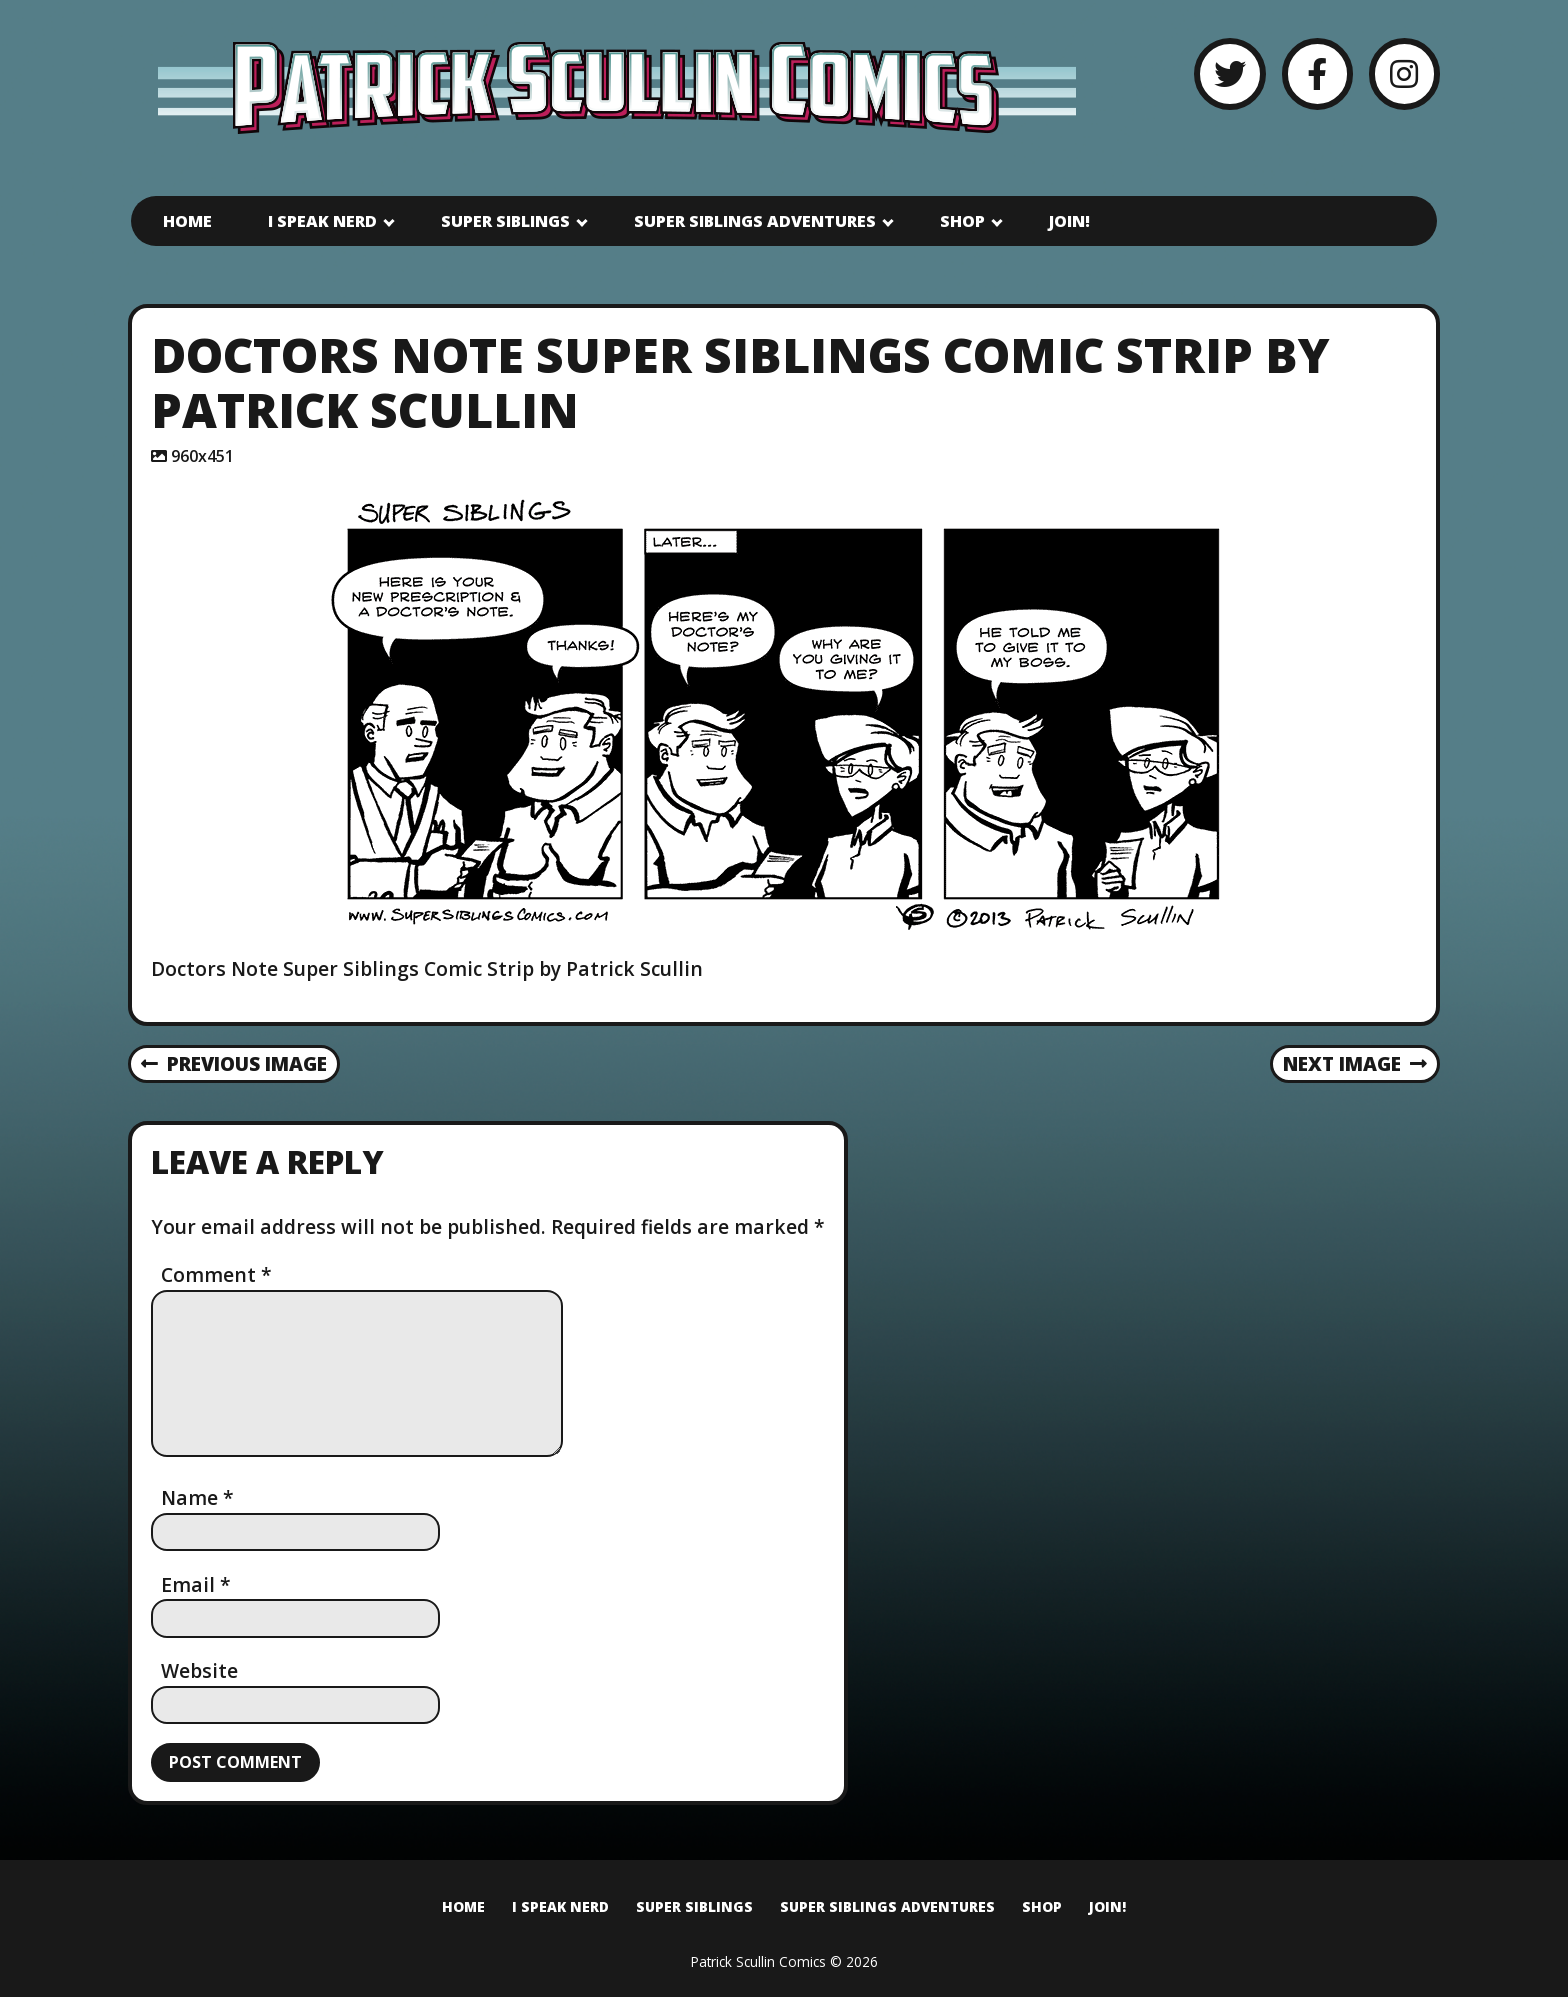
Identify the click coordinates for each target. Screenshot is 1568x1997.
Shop (962, 221)
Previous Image (234, 1063)
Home (187, 221)
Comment (216, 1274)
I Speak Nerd (322, 221)
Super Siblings (505, 221)
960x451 (202, 456)
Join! (1069, 221)
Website (199, 1670)
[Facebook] (1317, 73)
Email (196, 1584)
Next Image (1355, 1063)
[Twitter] (1229, 73)
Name (197, 1497)
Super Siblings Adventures (755, 221)
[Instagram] (1404, 73)
